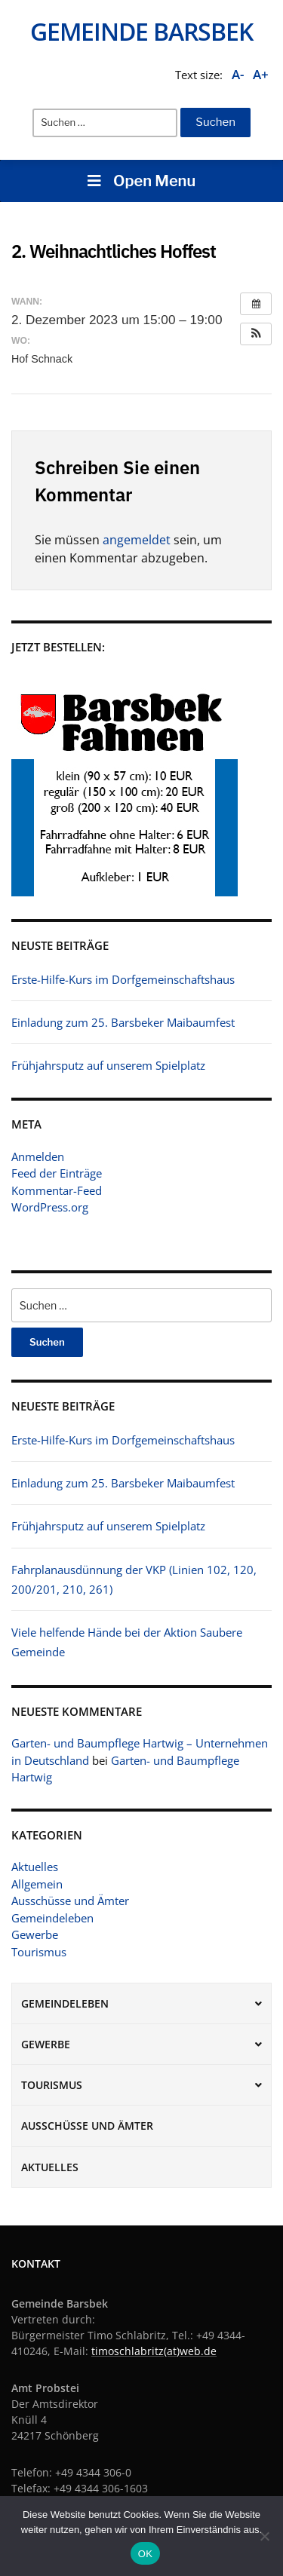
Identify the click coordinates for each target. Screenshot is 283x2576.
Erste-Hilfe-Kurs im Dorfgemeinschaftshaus (123, 1439)
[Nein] (264, 2536)
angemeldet (137, 539)
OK (145, 2553)
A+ (261, 74)
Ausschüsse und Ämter (70, 1900)
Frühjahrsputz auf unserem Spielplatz (108, 1525)
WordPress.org (49, 1206)
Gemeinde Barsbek (141, 31)
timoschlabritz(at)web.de (154, 2351)
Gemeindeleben (52, 1917)
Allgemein (37, 1883)
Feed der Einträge (56, 1173)
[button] (256, 334)
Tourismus (38, 1951)
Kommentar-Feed (56, 1190)
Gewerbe (34, 1934)
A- (238, 74)
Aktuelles (34, 1866)
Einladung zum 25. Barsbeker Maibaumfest (123, 1482)
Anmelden (37, 1156)
